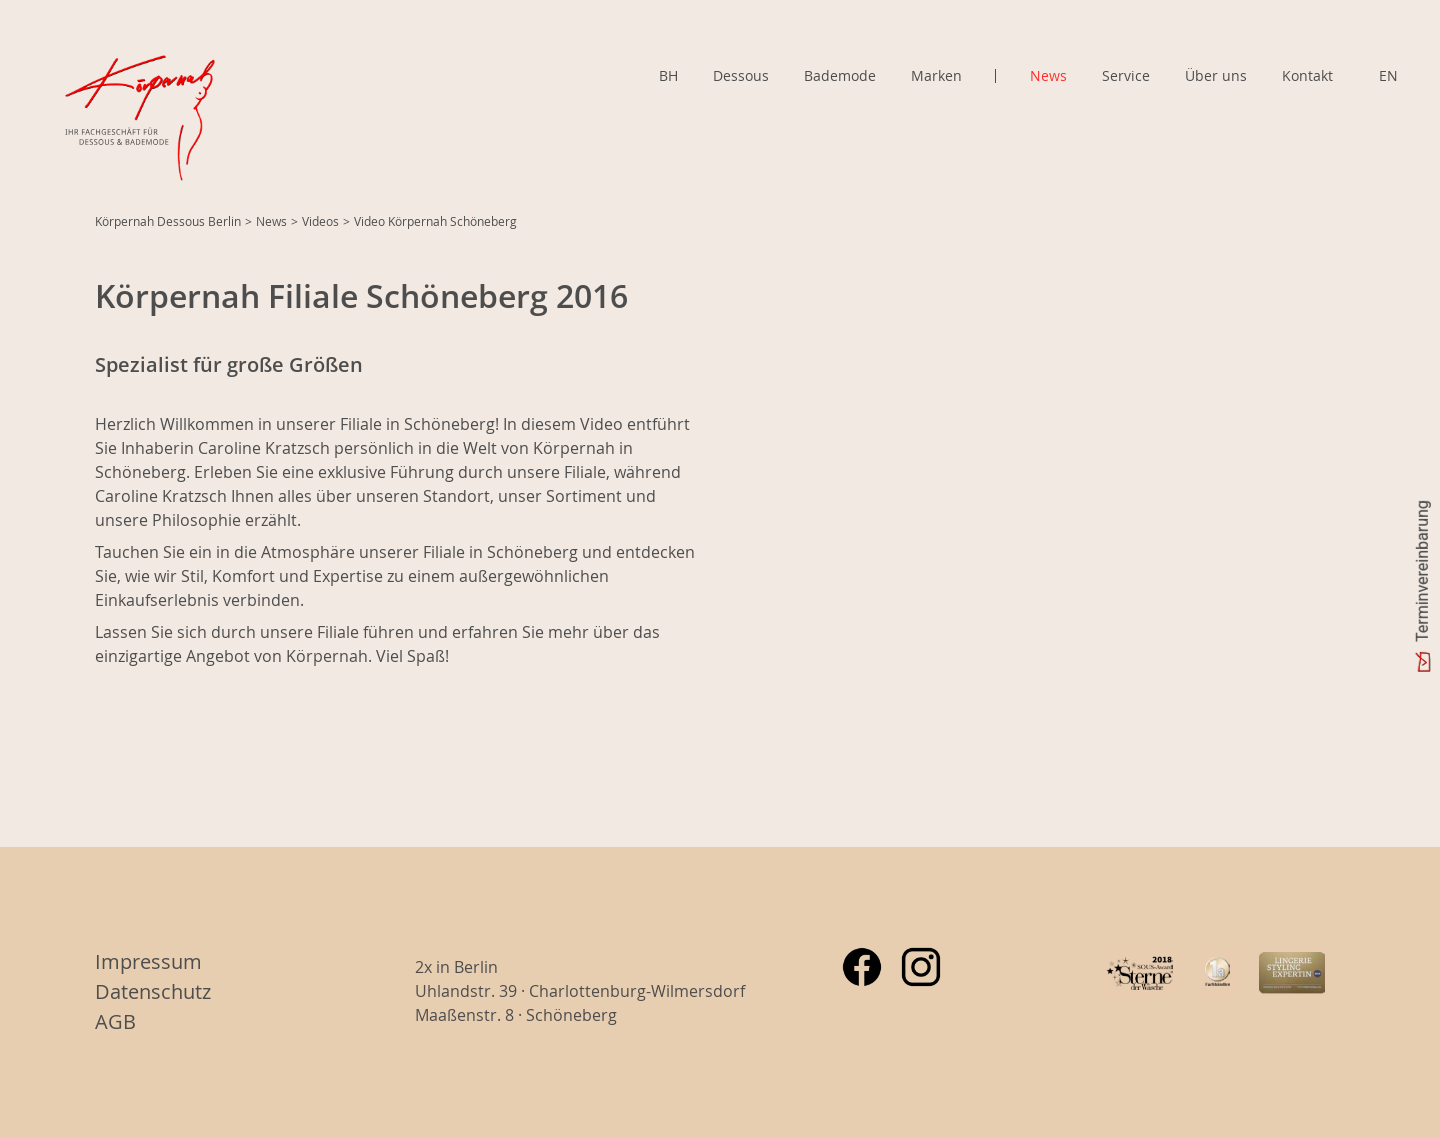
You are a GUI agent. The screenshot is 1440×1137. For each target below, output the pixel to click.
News (1048, 75)
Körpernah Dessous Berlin (168, 221)
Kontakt (1307, 75)
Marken (936, 76)
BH (668, 75)
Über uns (1216, 75)
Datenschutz (153, 991)
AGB (115, 1021)
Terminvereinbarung (1422, 571)
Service (1126, 75)
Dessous (741, 75)
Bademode (840, 75)
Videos (320, 221)
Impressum (148, 961)
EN (1388, 75)
